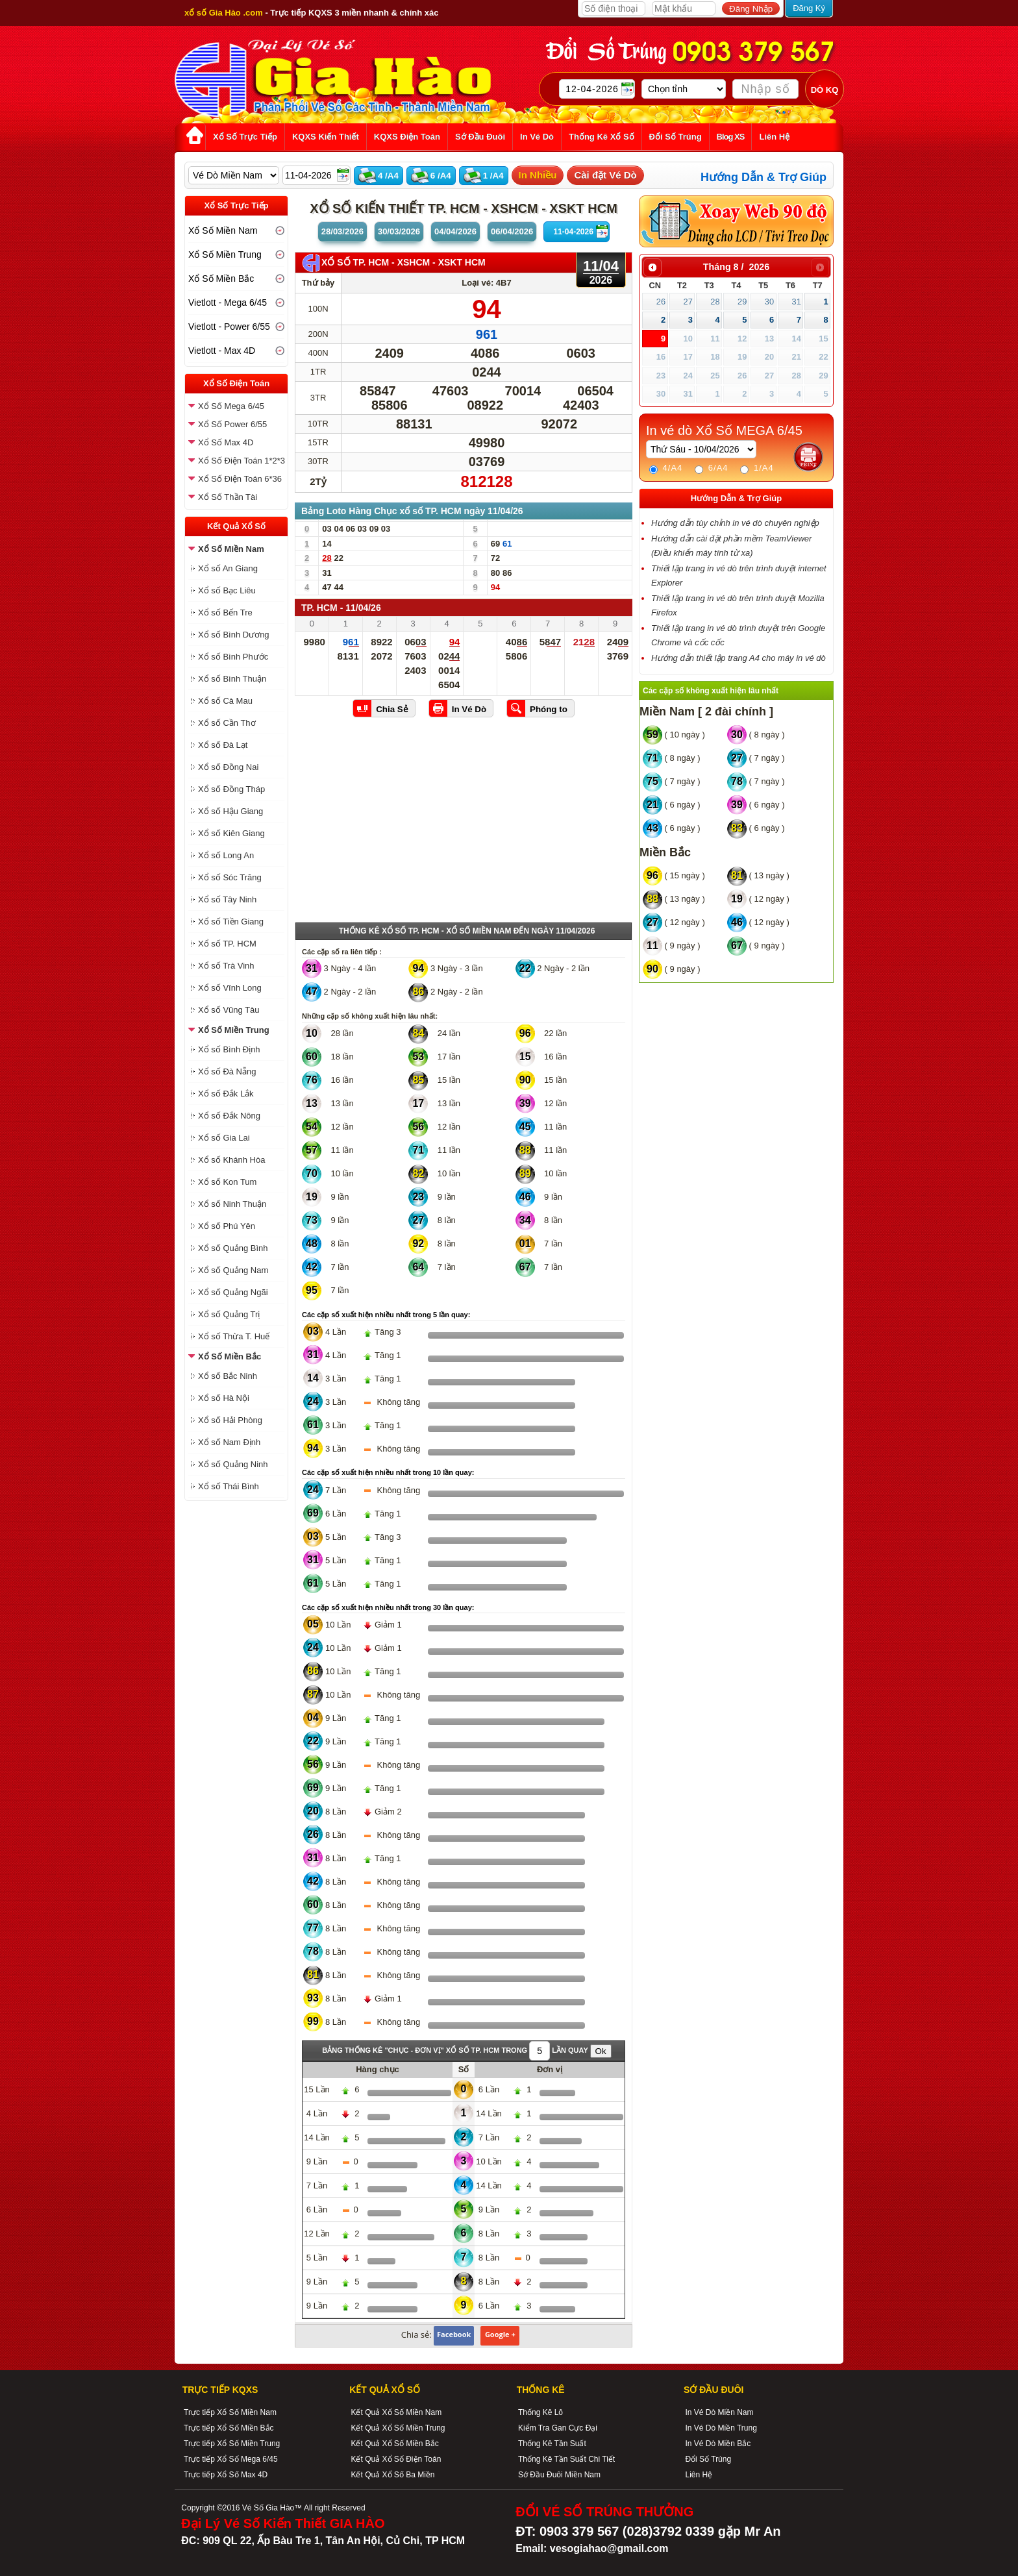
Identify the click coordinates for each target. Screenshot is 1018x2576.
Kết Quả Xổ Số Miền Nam (396, 2412)
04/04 (455, 231)
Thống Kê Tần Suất (552, 2443)
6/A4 (711, 468)
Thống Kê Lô (540, 2412)
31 (796, 301)
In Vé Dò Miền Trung (720, 2428)
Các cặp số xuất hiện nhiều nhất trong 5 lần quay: (386, 1315)
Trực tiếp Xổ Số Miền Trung (232, 2443)
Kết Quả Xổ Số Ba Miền (392, 2474)
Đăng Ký (809, 8)
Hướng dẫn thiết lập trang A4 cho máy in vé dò (738, 658)
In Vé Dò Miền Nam (719, 2412)
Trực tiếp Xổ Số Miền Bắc (229, 2428)
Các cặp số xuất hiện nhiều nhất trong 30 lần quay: (388, 1607)
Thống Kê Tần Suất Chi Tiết (566, 2459)
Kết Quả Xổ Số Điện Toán (396, 2459)
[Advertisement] (463, 824)
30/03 (399, 231)
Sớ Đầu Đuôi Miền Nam (559, 2474)
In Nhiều (538, 174)
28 (714, 301)
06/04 (512, 231)
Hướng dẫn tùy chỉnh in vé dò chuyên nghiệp (735, 523)
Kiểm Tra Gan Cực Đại (557, 2428)
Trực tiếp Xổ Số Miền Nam (230, 2412)
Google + (500, 2334)
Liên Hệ (698, 2474)
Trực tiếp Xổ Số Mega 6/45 (231, 2459)
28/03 (342, 231)
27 (687, 301)
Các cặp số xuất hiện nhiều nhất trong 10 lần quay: (388, 1472)
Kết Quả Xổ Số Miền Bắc (394, 2443)
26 (660, 301)
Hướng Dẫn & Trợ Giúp (763, 177)
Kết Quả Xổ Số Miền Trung (398, 2428)
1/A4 (756, 468)
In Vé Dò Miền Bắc (718, 2443)
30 (769, 301)
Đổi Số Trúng (708, 2459)
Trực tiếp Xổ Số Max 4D (225, 2474)
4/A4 (665, 468)
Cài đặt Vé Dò (605, 174)
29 (742, 301)
